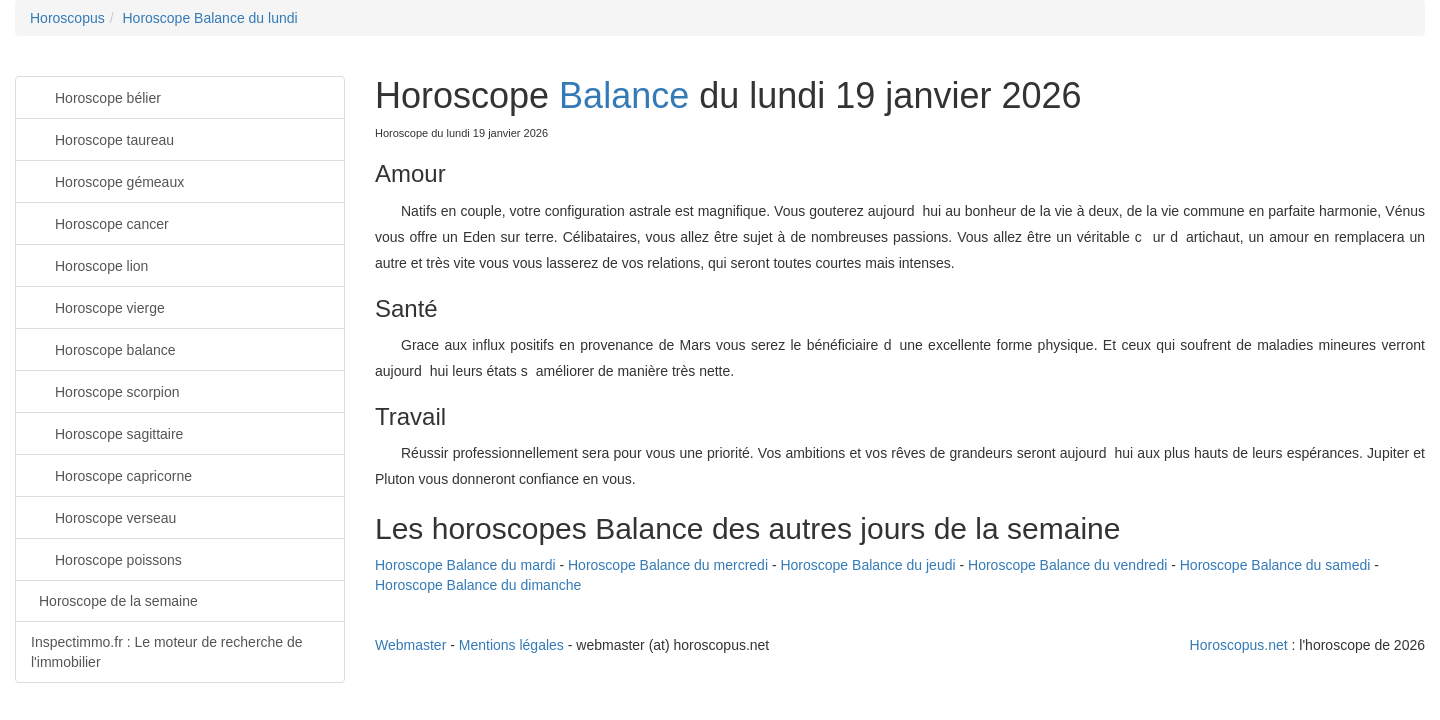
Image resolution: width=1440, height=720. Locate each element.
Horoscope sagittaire (107, 432)
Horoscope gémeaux (107, 180)
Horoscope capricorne (111, 474)
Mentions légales (511, 645)
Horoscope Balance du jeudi (867, 565)
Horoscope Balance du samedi (1275, 565)
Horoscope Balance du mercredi (668, 565)
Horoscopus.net (1239, 645)
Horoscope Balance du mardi (465, 565)
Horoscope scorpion (105, 390)
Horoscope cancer (100, 222)
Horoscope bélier (96, 96)
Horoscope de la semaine (118, 601)
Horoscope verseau (103, 516)
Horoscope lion (89, 264)
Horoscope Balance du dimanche (478, 585)
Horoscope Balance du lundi (209, 18)
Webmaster (410, 645)
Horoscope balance (103, 348)
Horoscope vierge (98, 306)
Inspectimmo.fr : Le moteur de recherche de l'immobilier (167, 652)
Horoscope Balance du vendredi (1067, 565)
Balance (624, 95)
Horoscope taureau (102, 138)
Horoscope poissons (106, 558)
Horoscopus (67, 18)
